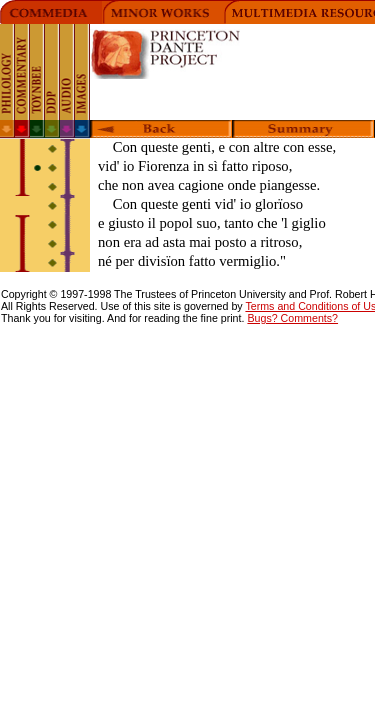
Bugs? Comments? (292, 318)
